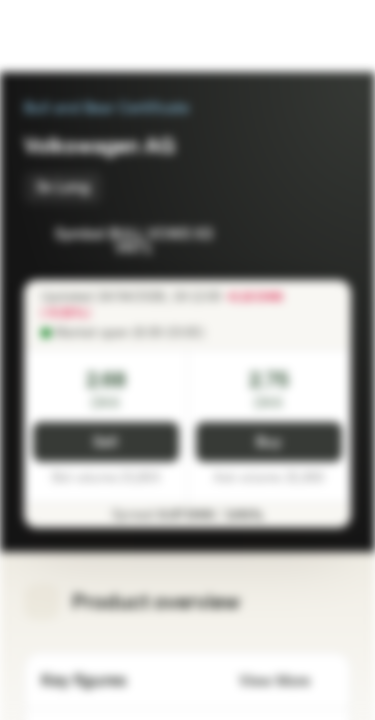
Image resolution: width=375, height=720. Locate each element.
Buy (268, 442)
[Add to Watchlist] (291, 236)
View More (286, 681)
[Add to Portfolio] (331, 236)
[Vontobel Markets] (78, 36)
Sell (105, 442)
